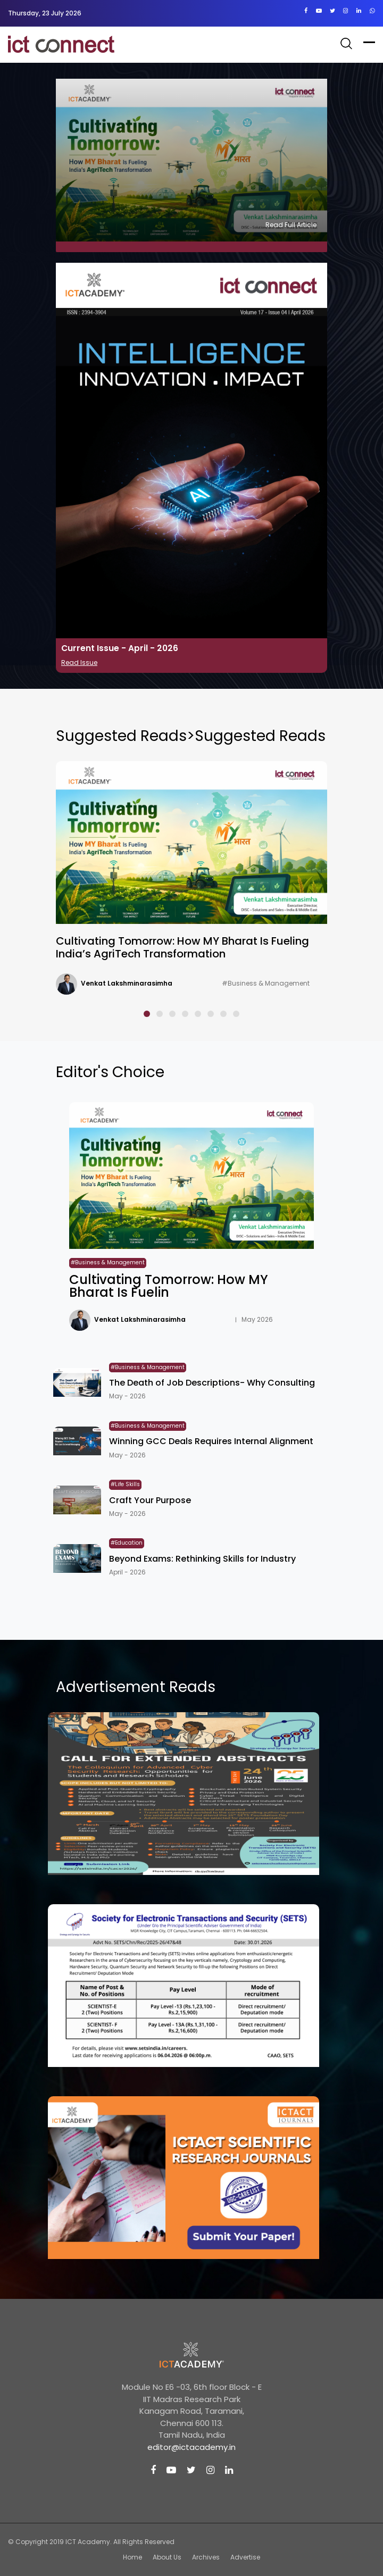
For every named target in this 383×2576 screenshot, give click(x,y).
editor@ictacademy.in (191, 2447)
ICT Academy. (88, 2541)
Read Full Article (291, 224)
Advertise (245, 2557)
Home (132, 2557)
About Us (167, 2557)
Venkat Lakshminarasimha (126, 983)
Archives (206, 2557)
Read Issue (79, 662)
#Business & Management (266, 983)
